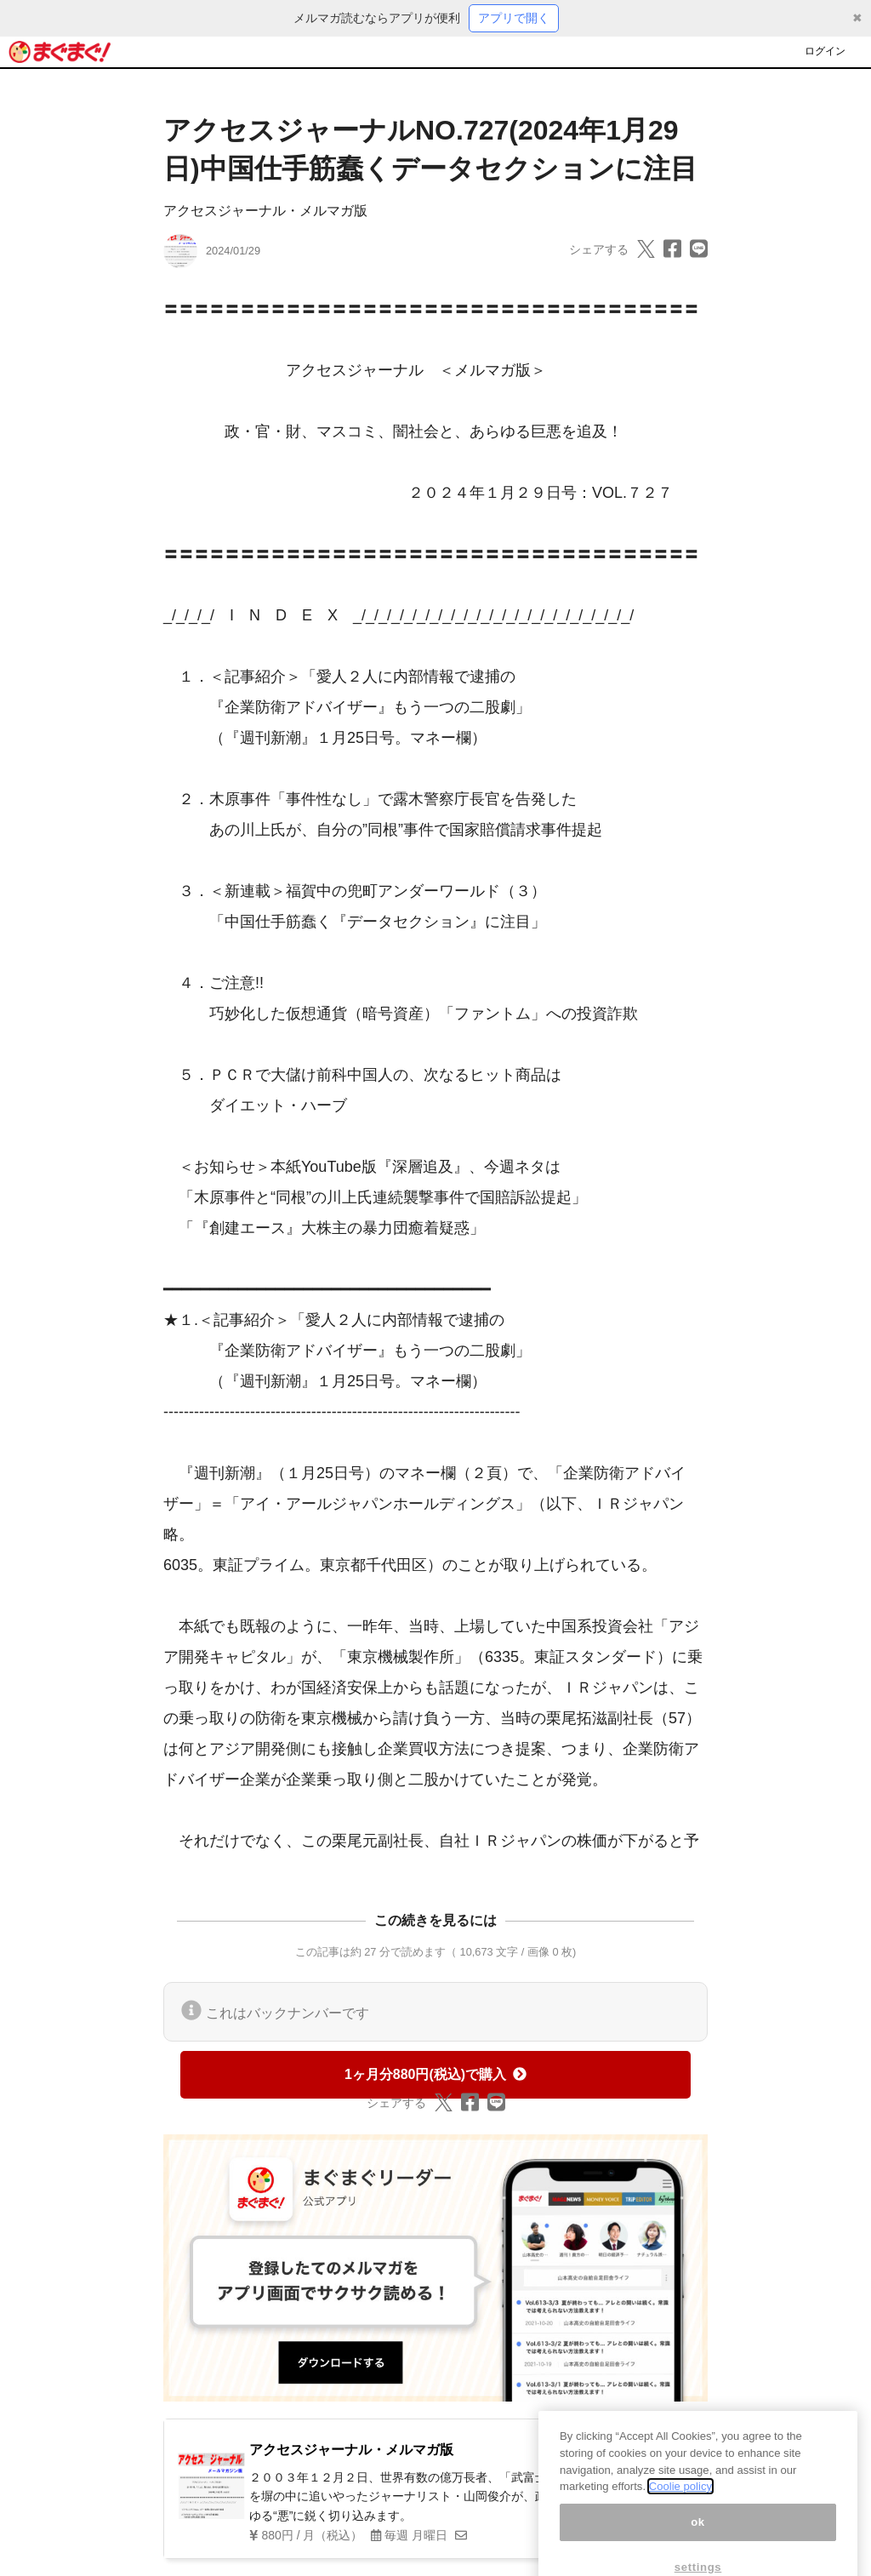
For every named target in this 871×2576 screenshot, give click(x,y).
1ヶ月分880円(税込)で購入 (435, 2074)
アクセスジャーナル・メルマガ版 (265, 210)
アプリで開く (513, 18)
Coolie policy (680, 2502)
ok (698, 2538)
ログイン (825, 51)
